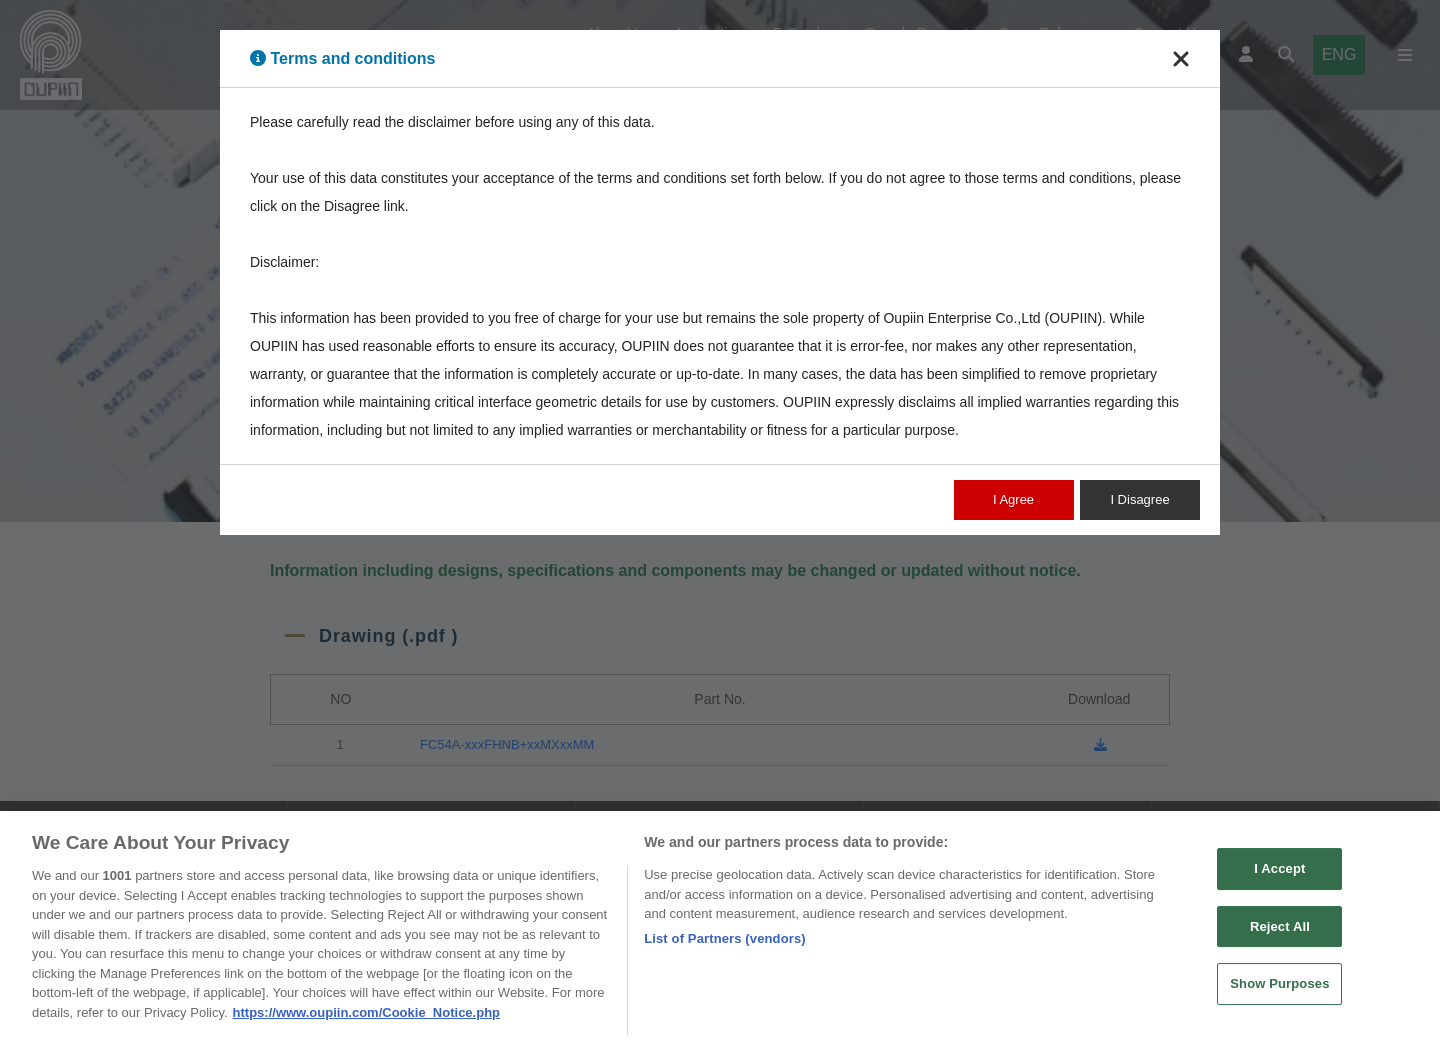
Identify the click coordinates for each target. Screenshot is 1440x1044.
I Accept (1279, 876)
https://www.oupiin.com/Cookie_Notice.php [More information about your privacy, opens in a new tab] (366, 1020)
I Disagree (1139, 499)
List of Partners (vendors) (725, 946)
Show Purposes (1279, 992)
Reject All (1280, 934)
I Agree (1013, 499)
